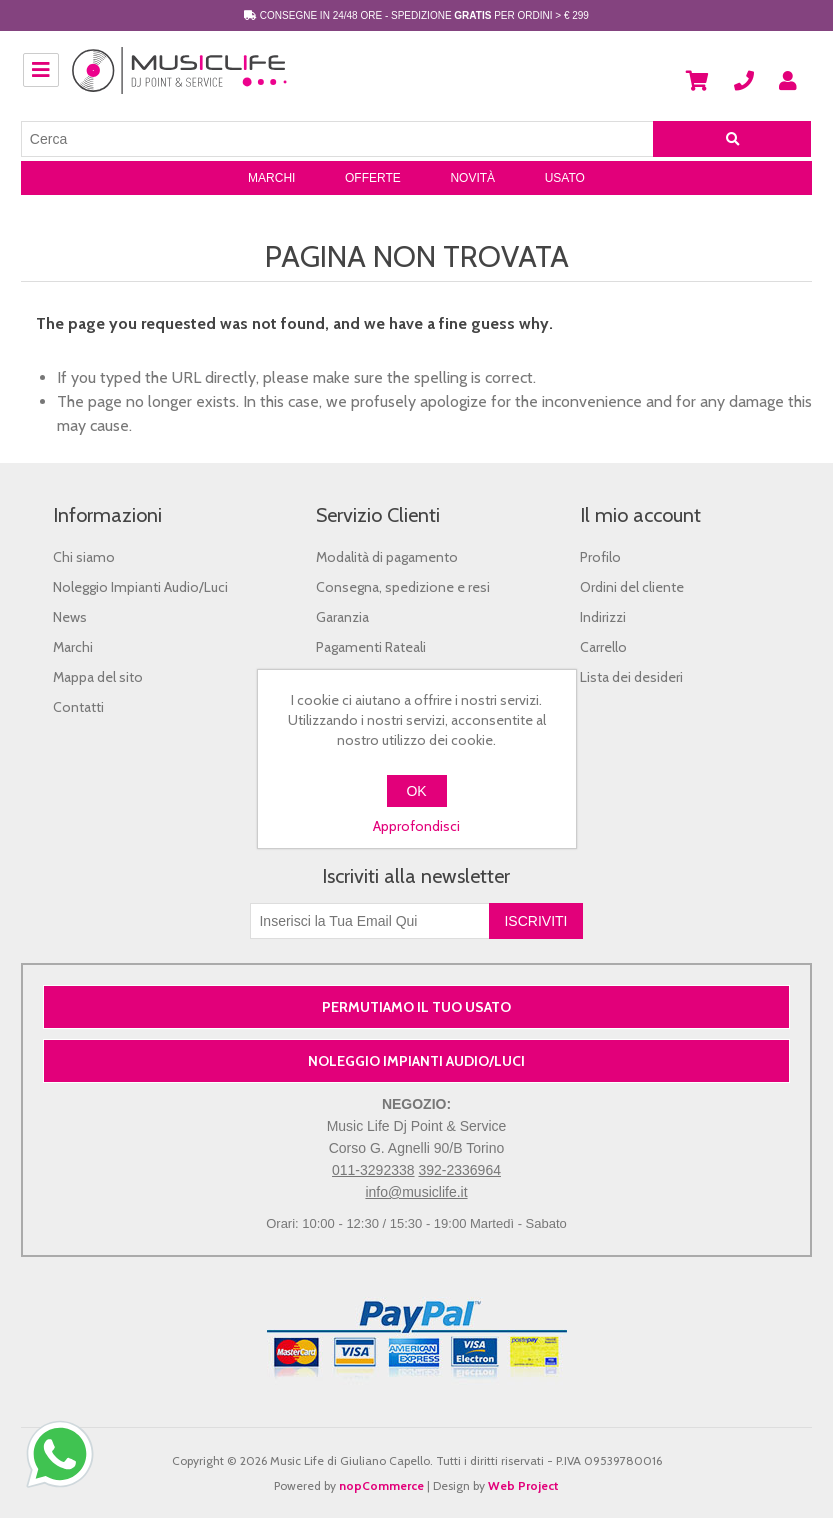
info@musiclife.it (416, 1192)
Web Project (523, 1485)
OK (416, 791)
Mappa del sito (98, 677)
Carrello (603, 647)
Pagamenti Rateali (371, 647)
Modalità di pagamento (387, 557)
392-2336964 (459, 1170)
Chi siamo (84, 557)
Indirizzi (603, 617)
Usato (565, 178)
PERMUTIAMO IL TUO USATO (416, 1007)
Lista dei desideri (631, 677)
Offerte (373, 178)
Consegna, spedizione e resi (403, 587)
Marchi (271, 178)
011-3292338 (373, 1170)
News (70, 617)
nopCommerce (381, 1485)
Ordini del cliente (632, 587)
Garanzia (342, 617)
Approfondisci (416, 826)
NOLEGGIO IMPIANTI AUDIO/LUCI (416, 1061)
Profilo (600, 557)
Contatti (78, 707)
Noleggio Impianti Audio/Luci (140, 587)
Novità (472, 178)
